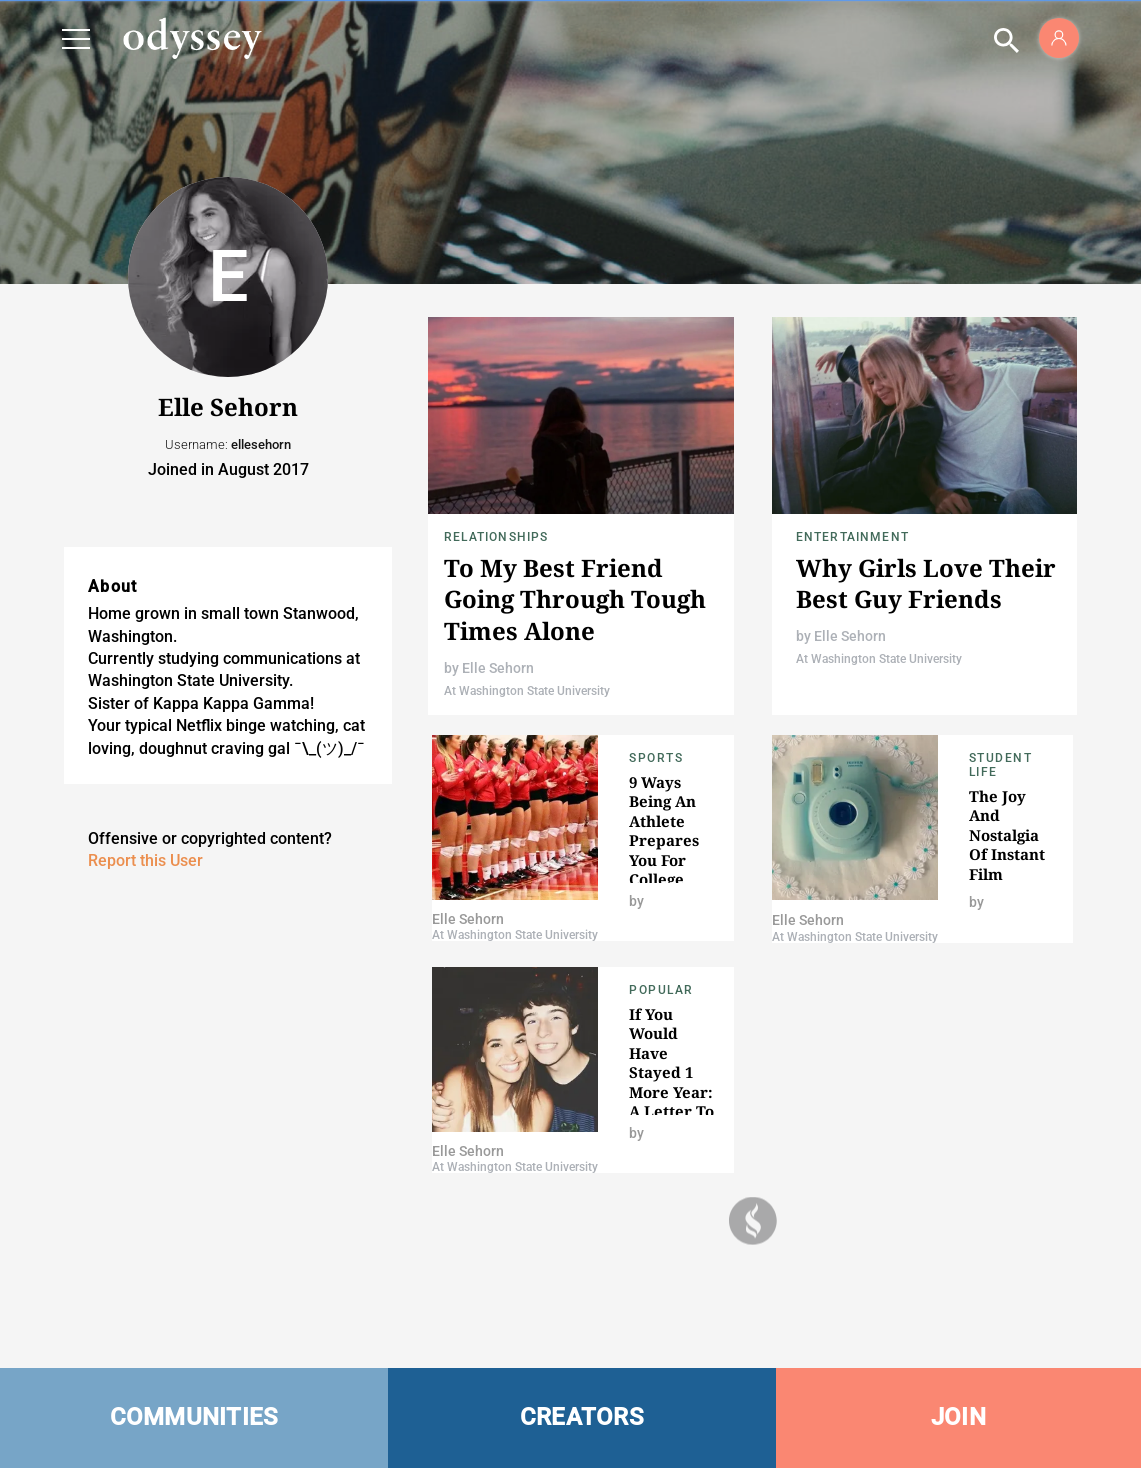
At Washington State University (527, 691)
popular (661, 990)
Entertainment (853, 537)
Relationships (496, 537)
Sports (656, 758)
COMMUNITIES (194, 1417)
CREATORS (582, 1417)
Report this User (145, 860)
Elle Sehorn (498, 668)
